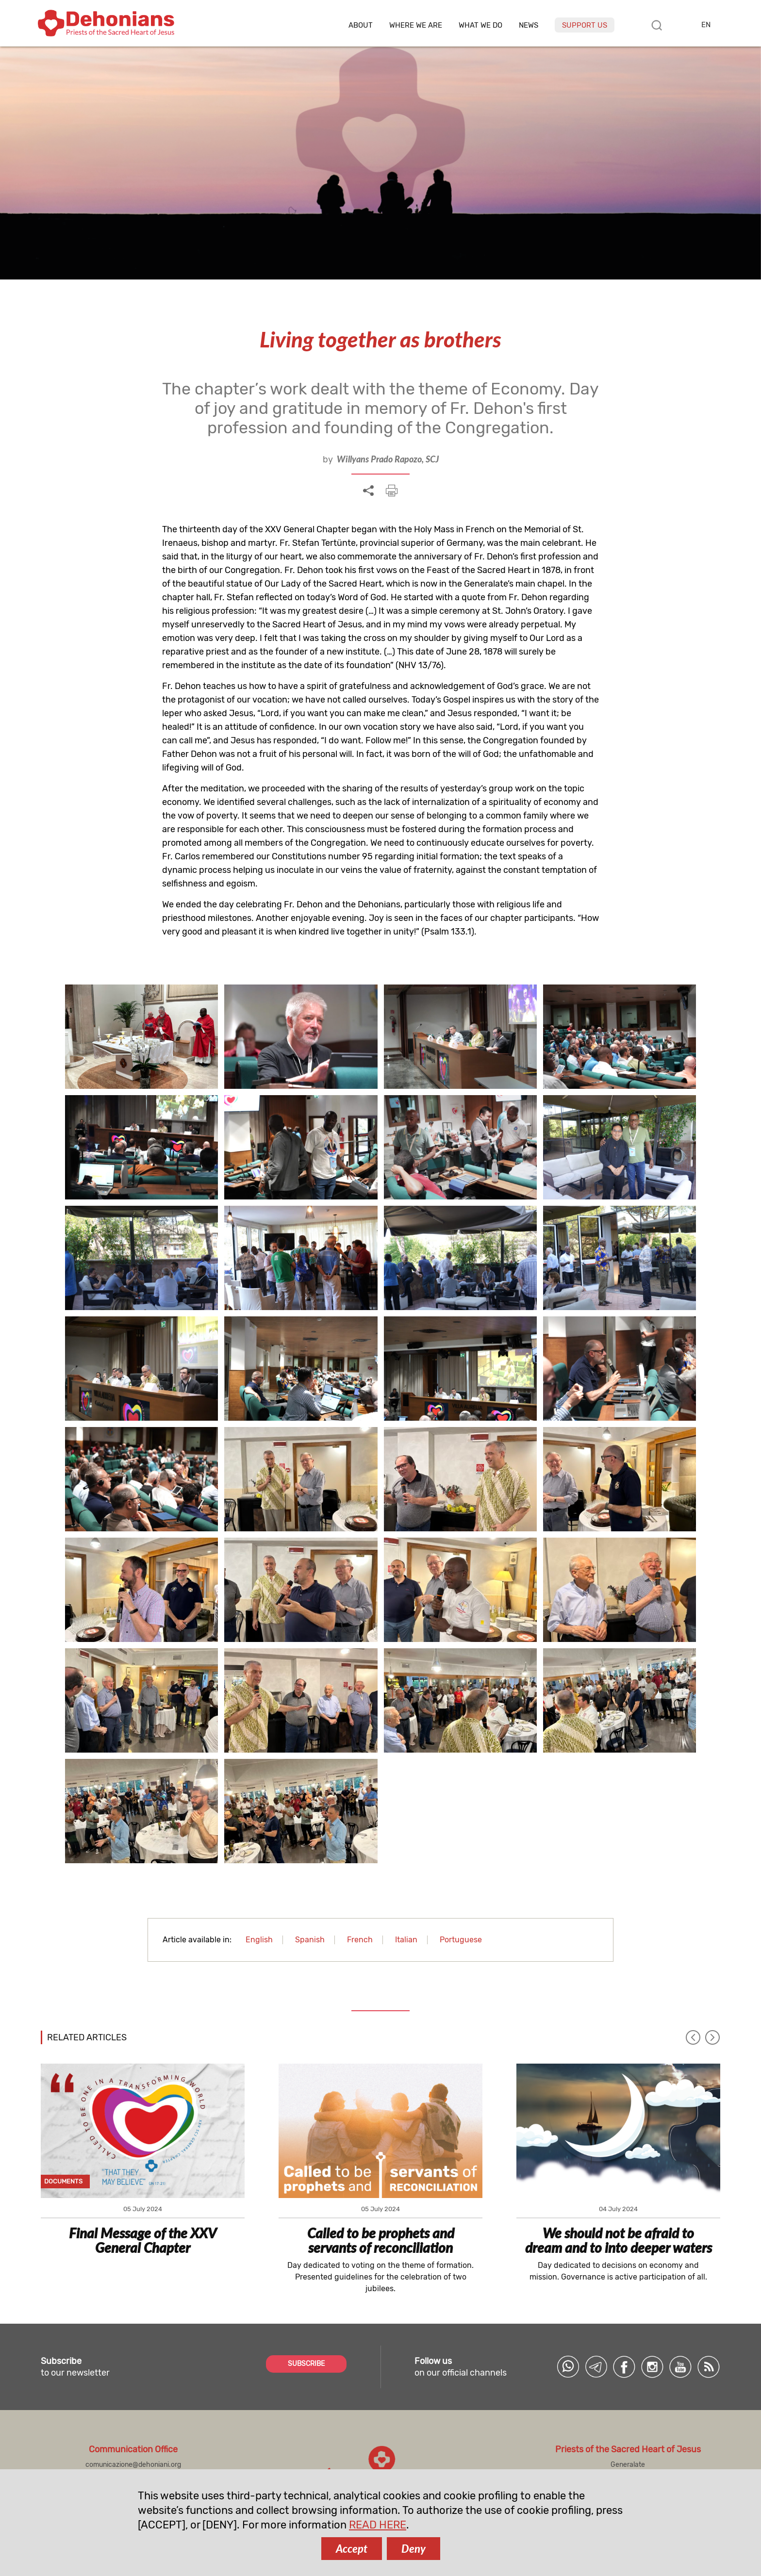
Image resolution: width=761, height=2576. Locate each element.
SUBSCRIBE (306, 2364)
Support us (584, 25)
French (360, 1939)
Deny (413, 2548)
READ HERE (377, 2524)
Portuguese (461, 1939)
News (528, 25)
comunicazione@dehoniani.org (133, 2465)
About (360, 25)
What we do (480, 25)
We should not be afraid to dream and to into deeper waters (618, 2240)
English (259, 1939)
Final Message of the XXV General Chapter (142, 2240)
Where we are (415, 25)
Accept (351, 2548)
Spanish (310, 1939)
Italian (406, 1939)
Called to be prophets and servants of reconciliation (380, 2240)
